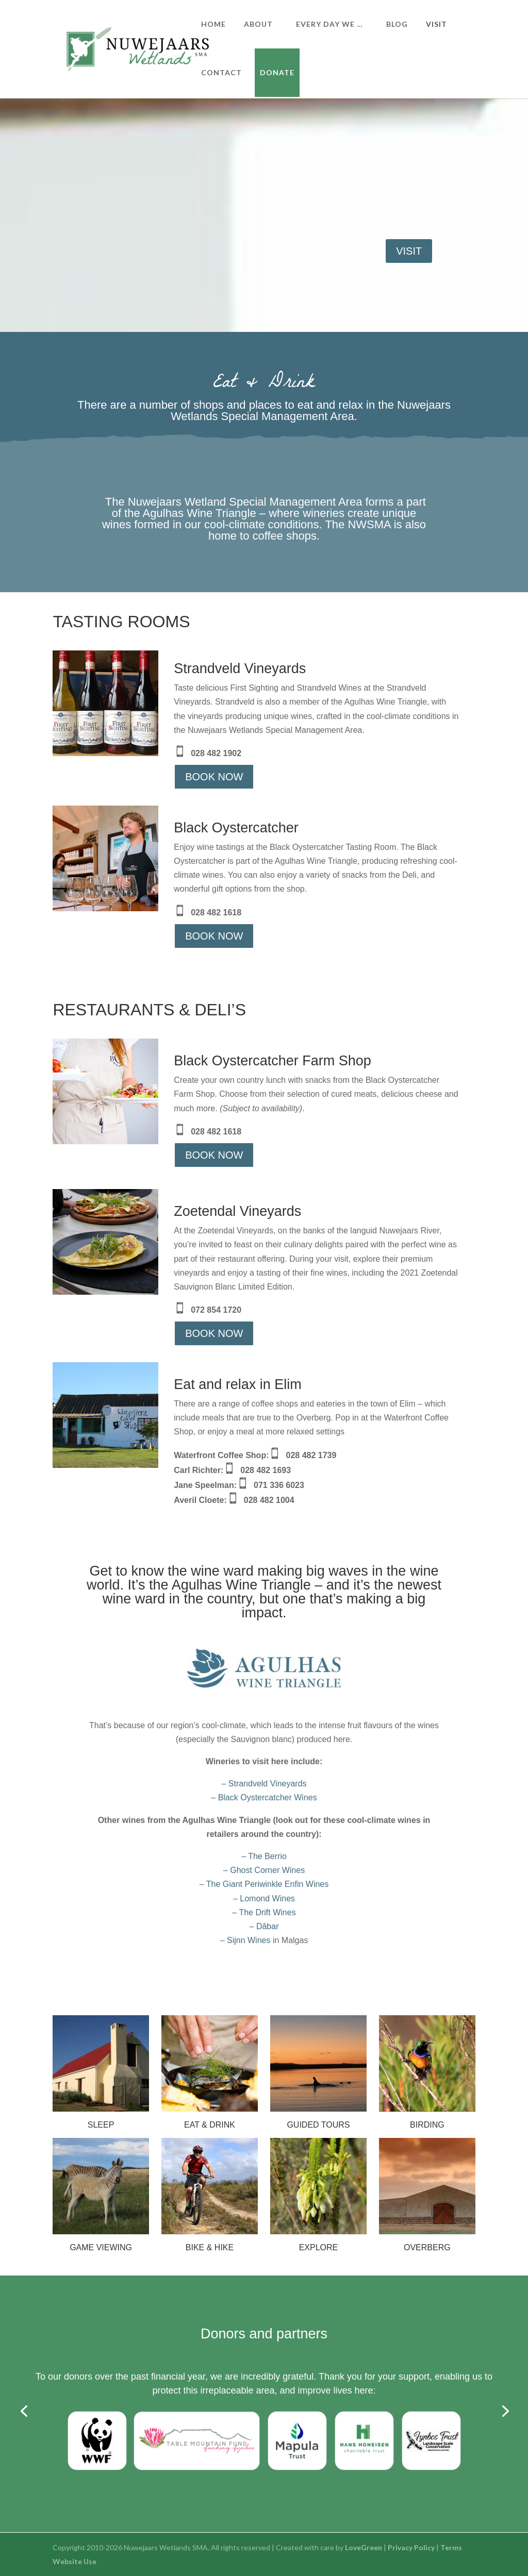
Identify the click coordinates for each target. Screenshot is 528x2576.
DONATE (277, 72)
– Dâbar (264, 1926)
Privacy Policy (411, 2547)
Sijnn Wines (248, 1940)
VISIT (436, 24)
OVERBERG (427, 2247)
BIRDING (427, 2124)
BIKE (195, 2247)
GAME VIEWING (101, 2247)
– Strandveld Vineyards (263, 1783)
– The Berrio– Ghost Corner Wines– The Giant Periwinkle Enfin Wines (264, 1870)
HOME (213, 24)
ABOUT (258, 24)
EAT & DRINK (209, 2124)
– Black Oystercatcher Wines (264, 1797)
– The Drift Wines (263, 1912)
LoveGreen (363, 2547)
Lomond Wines (267, 1898)
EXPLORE (318, 2247)
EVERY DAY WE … (329, 24)
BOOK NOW (214, 776)
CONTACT (221, 72)
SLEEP (101, 2124)
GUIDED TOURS (318, 2124)
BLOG (397, 24)
